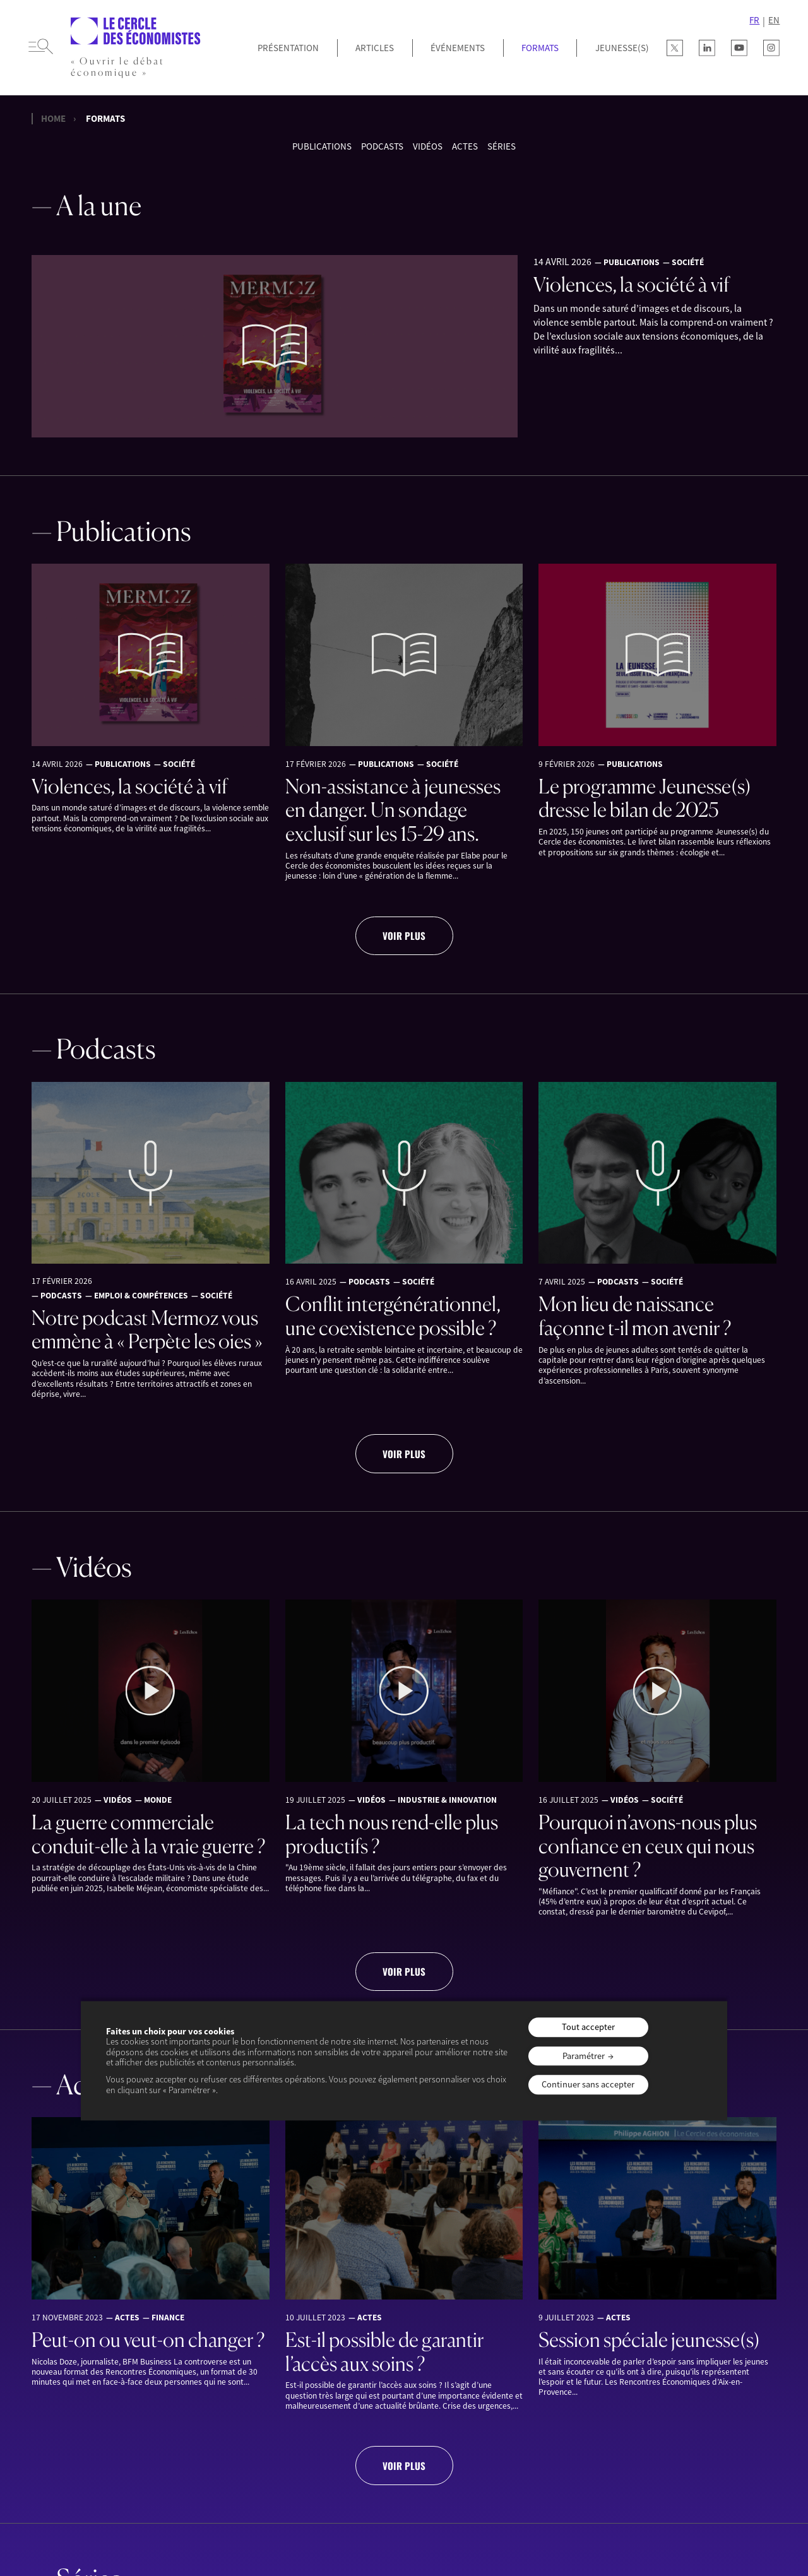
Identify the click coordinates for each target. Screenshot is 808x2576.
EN (774, 20)
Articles (374, 48)
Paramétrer (583, 2056)
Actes (465, 146)
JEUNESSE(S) (622, 48)
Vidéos (428, 146)
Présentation (288, 48)
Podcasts (382, 146)
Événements (458, 48)
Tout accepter (588, 2027)
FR (754, 20)
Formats (540, 48)
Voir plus (404, 935)
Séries (501, 146)
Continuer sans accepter (588, 2085)
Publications (322, 146)
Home (53, 118)
